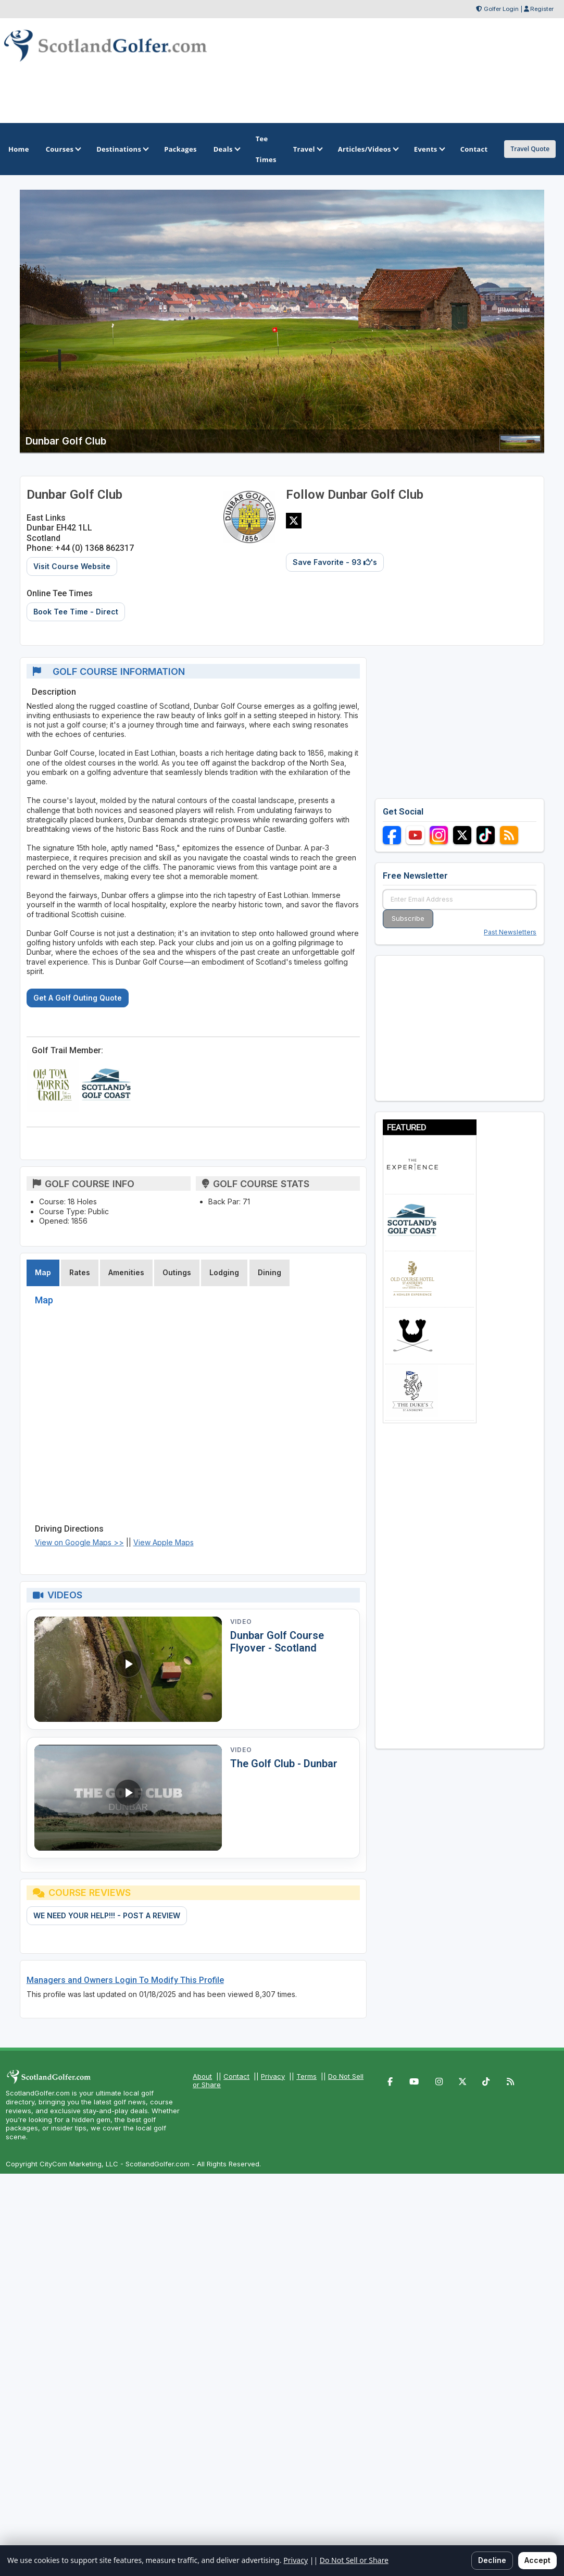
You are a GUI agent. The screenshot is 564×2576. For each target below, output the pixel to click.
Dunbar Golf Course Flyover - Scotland (277, 1641)
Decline (492, 2560)
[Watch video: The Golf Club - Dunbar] (128, 1798)
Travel (307, 149)
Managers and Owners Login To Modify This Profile (125, 1980)
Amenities (126, 1272)
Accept (537, 2560)
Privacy (273, 2076)
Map (43, 1272)
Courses (63, 149)
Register (542, 9)
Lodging (224, 1272)
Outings (176, 1272)
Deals (226, 149)
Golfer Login (501, 9)
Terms (306, 2076)
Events (429, 149)
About (202, 2076)
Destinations (121, 149)
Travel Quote (529, 148)
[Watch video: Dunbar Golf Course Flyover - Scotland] (128, 1669)
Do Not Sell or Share (354, 2560)
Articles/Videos (367, 149)
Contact (236, 2076)
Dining (269, 1272)
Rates (79, 1272)
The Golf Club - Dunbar (283, 1763)
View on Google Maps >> (79, 1542)
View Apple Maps (163, 1542)
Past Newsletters (510, 932)
